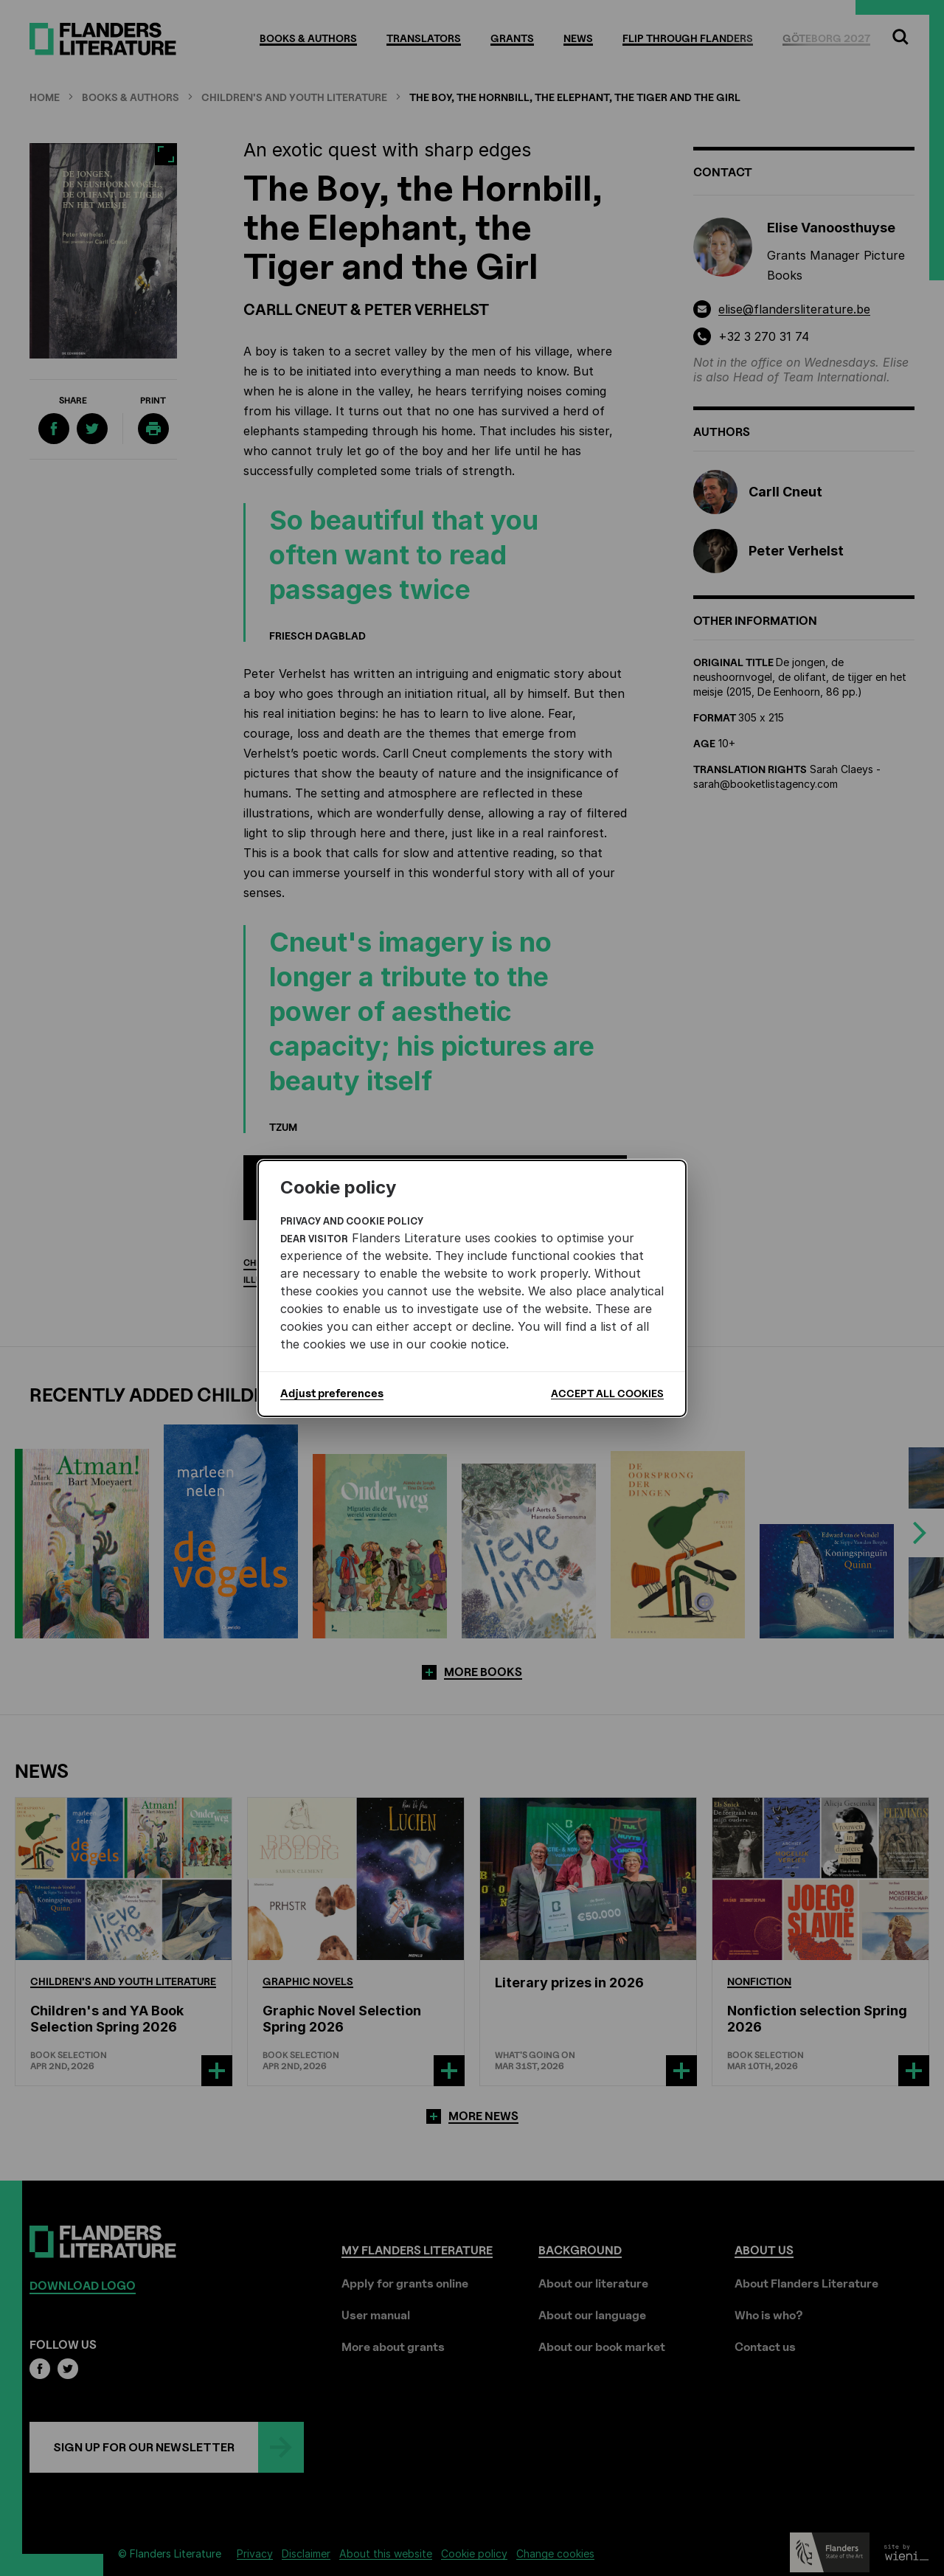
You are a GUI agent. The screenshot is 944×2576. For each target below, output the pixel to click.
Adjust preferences (332, 1393)
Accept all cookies (607, 1393)
